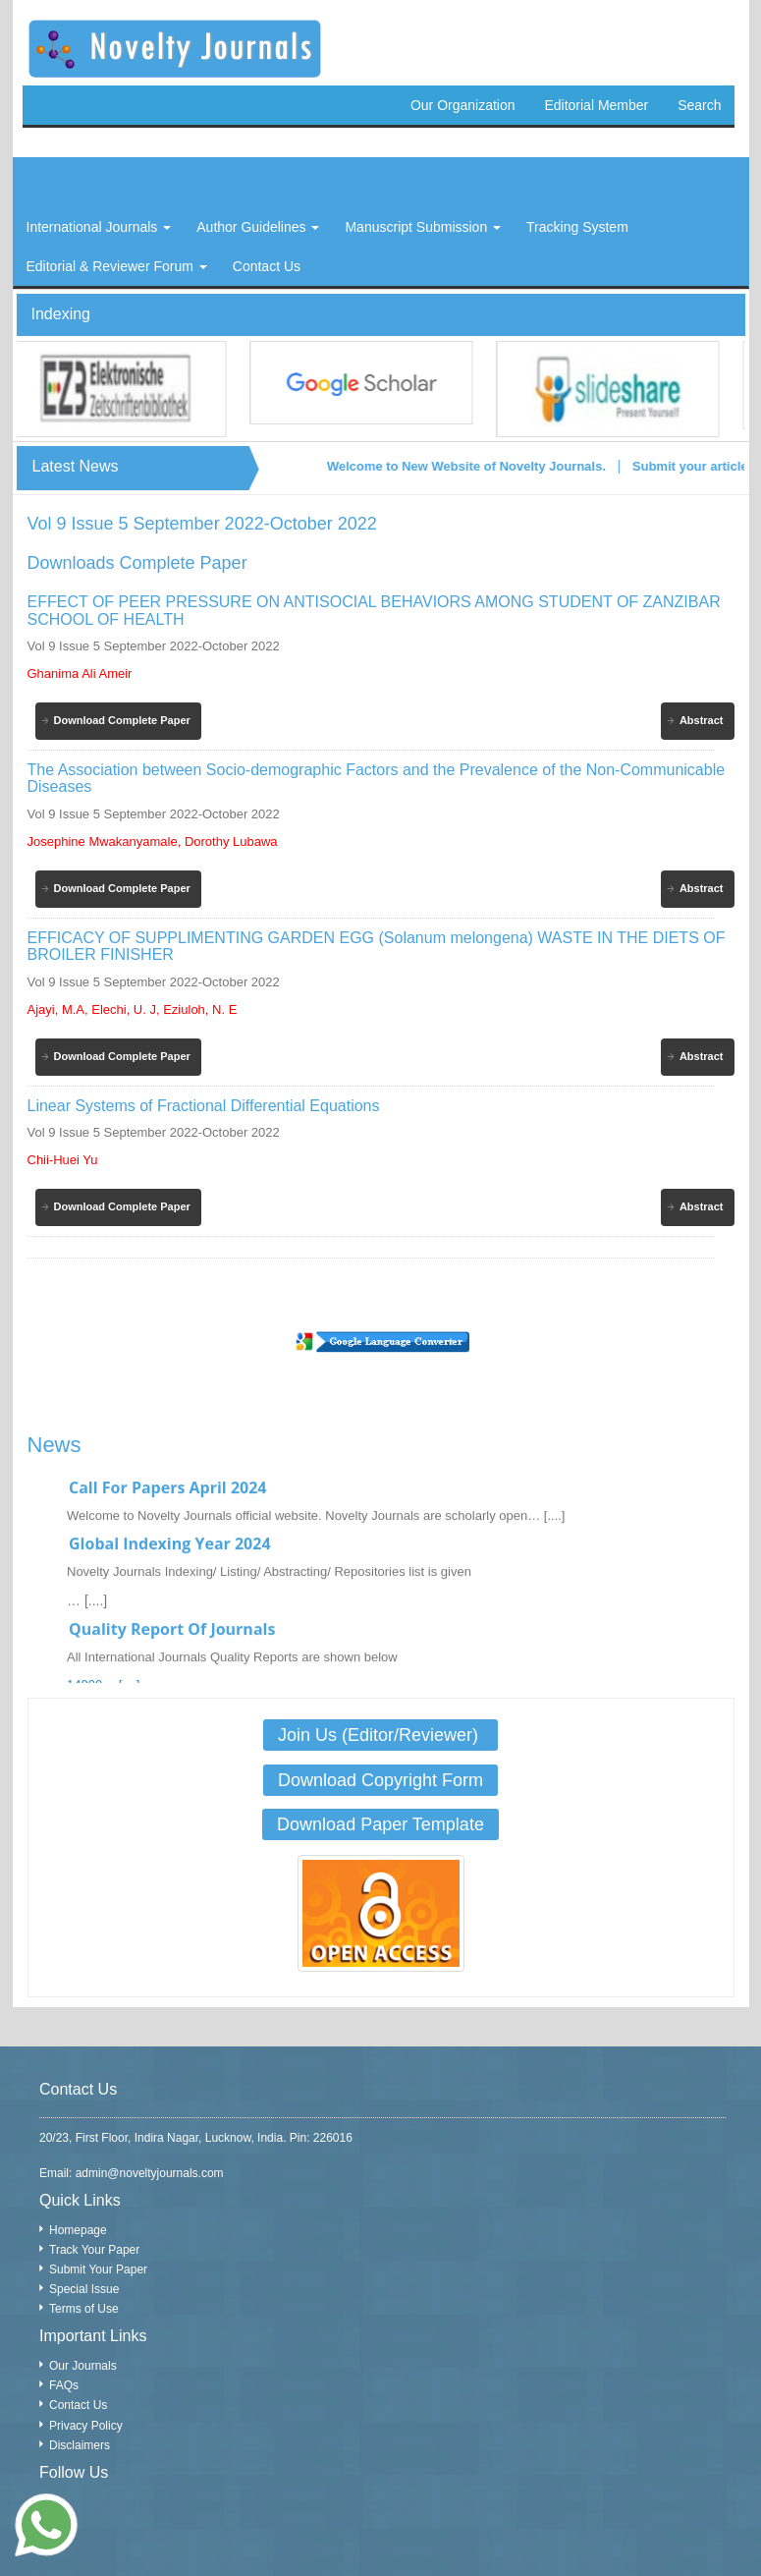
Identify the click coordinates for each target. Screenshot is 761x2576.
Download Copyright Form (380, 1780)
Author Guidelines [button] (257, 227)
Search (699, 105)
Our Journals (83, 2366)
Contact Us (78, 2405)
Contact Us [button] (266, 266)
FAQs (64, 2385)
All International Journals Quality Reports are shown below (232, 1665)
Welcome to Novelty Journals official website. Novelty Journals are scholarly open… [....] (316, 1524)
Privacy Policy (86, 2426)
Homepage (78, 2230)
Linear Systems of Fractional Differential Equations (203, 1105)
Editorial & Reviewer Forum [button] (117, 266)
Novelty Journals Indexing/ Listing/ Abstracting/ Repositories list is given (269, 1580)
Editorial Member (596, 105)
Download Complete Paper (122, 720)
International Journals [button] (99, 227)
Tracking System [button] (577, 227)
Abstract (701, 720)
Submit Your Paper (98, 2269)
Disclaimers (79, 2445)
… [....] (87, 1609)
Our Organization (463, 105)
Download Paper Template (380, 1824)
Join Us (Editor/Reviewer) (380, 1735)
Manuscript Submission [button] (423, 227)
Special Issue (84, 2289)
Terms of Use (84, 2309)
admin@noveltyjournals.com (150, 2173)
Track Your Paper (94, 2250)
